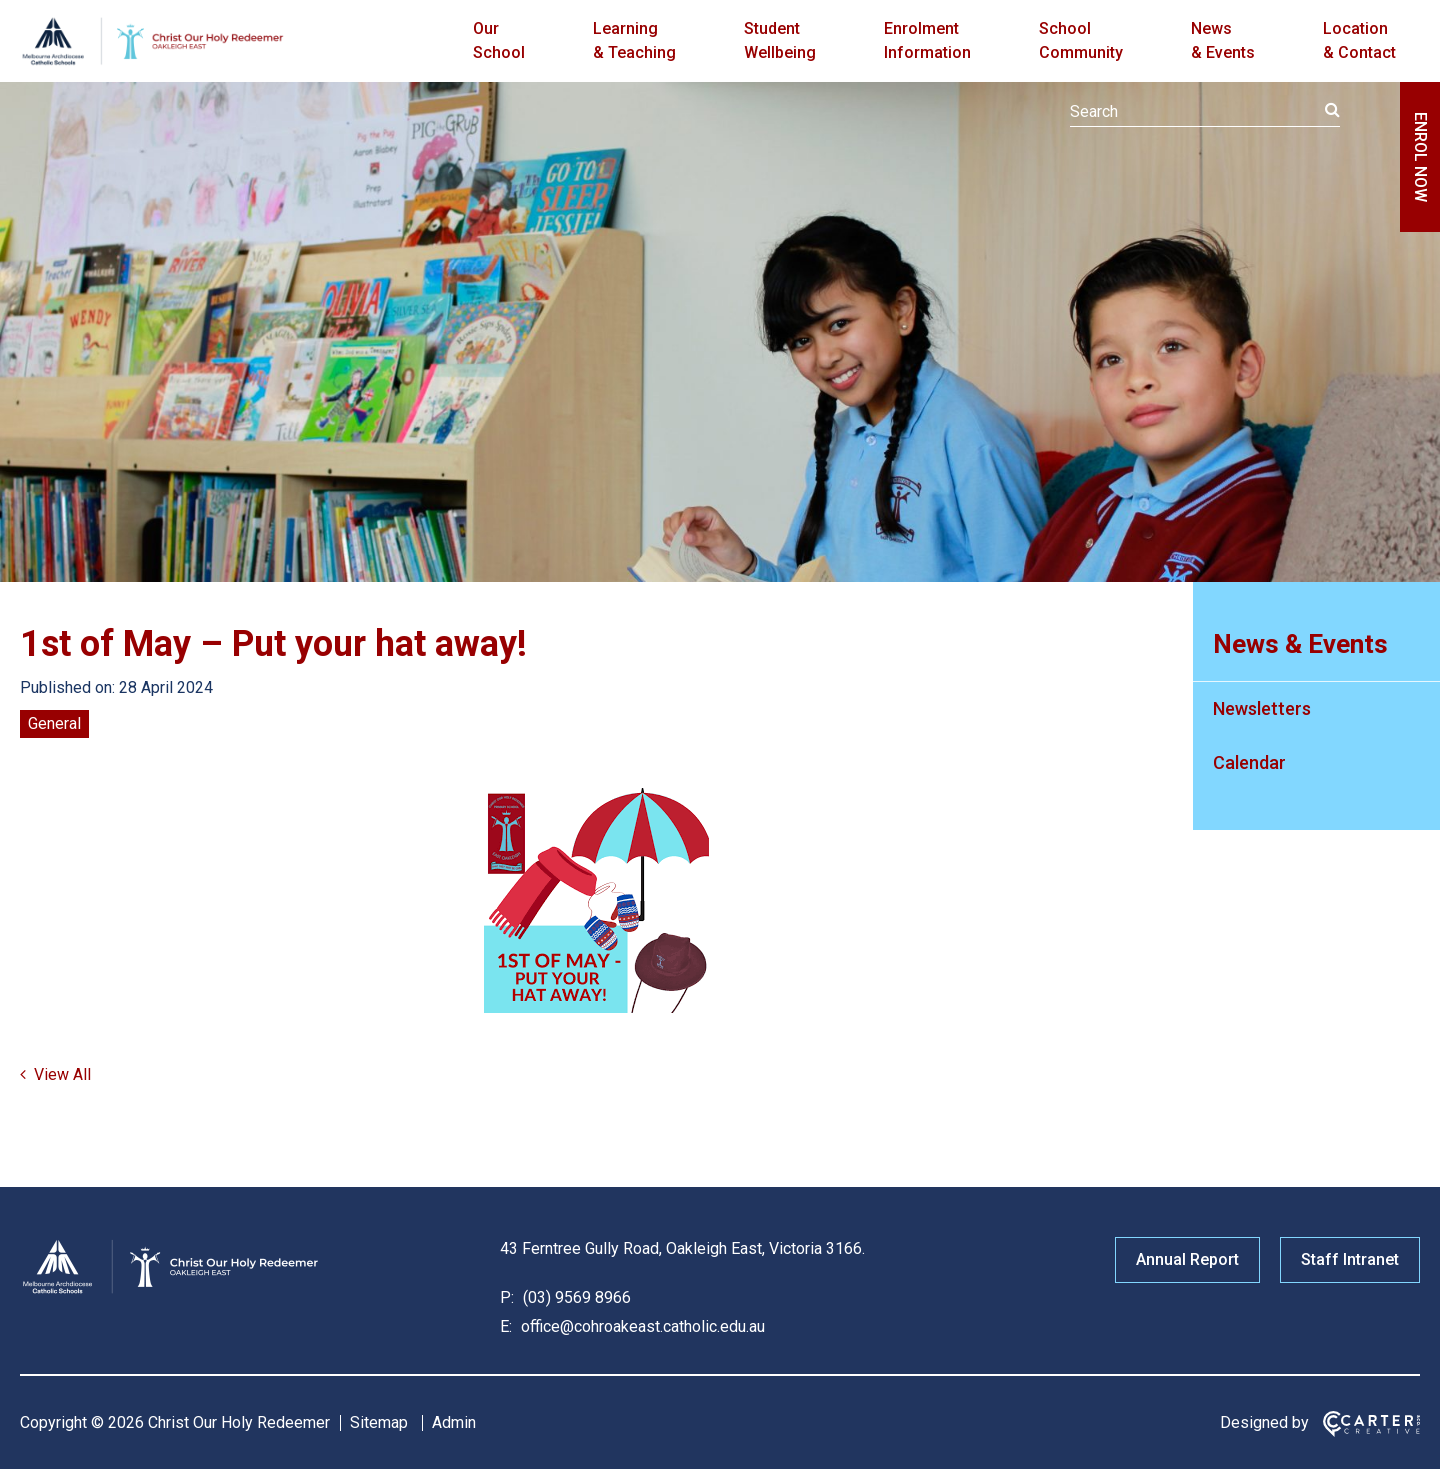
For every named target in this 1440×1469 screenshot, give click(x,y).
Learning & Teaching (634, 40)
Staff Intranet (1350, 1259)
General (54, 723)
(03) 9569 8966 (575, 1297)
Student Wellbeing (780, 40)
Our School (499, 40)
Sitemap (379, 1422)
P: (507, 1297)
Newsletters (1262, 708)
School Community (1081, 40)
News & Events (1223, 40)
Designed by (1264, 1422)
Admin (454, 1422)
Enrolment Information (927, 40)
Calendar (1249, 762)
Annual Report (1187, 1259)
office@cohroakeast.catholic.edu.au (641, 1326)
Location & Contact (1359, 40)
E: (506, 1326)
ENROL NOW (1420, 157)
